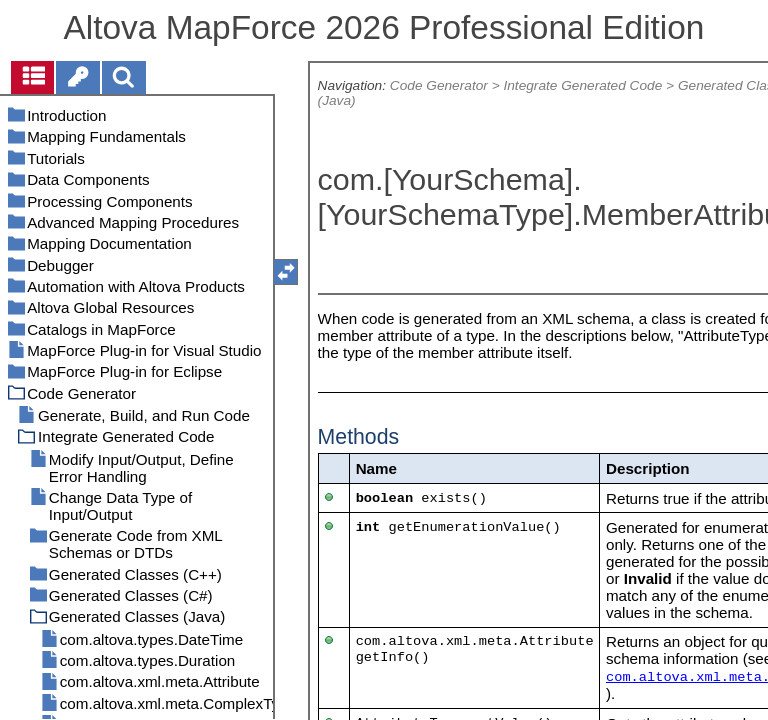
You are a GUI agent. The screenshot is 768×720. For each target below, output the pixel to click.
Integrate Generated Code (582, 85)
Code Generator (439, 85)
